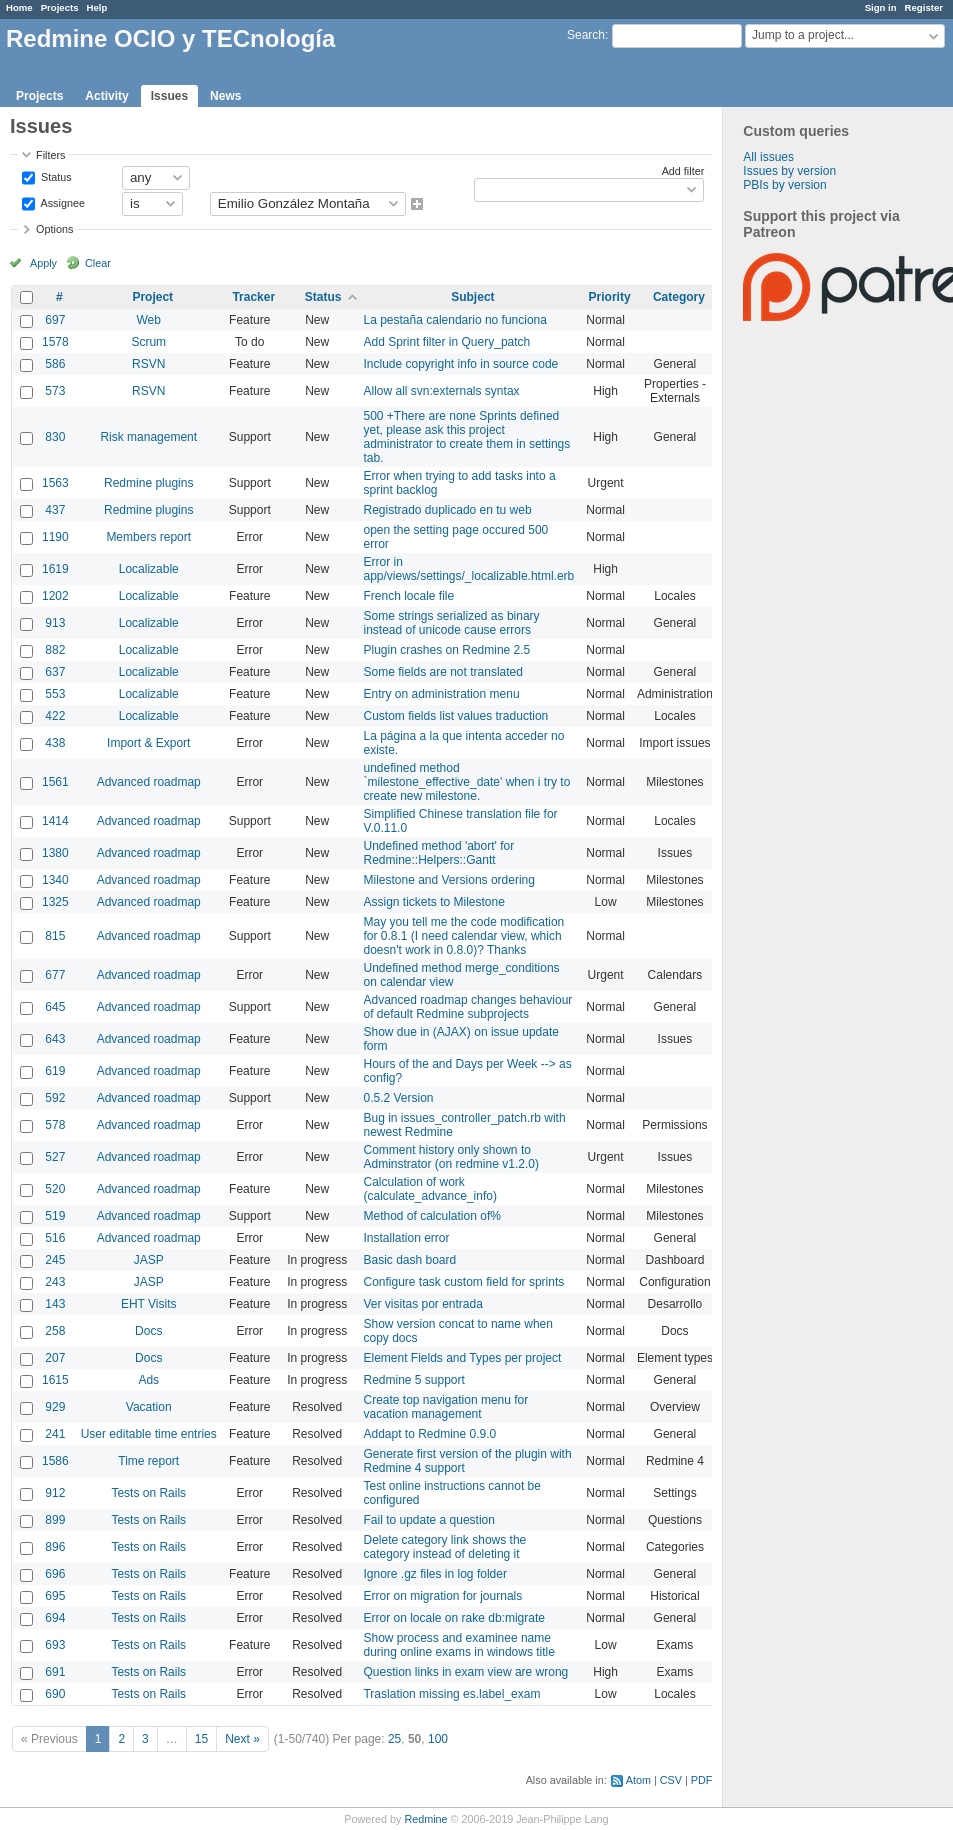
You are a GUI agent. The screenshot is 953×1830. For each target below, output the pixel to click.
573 (55, 391)
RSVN (148, 364)
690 (55, 1694)
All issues (768, 157)
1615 (55, 1380)
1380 (55, 853)
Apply (43, 263)
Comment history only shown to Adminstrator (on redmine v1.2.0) (450, 1157)
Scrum (148, 342)
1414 (55, 821)
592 (55, 1098)
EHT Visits (149, 1304)
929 (55, 1407)
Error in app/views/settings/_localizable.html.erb (468, 569)
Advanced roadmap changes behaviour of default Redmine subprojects (467, 1007)
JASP (149, 1260)
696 (55, 1574)
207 (55, 1358)
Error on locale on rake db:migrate (453, 1618)
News (225, 96)
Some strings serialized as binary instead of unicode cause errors (451, 623)
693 (55, 1645)
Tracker (253, 297)
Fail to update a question (428, 1520)
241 (55, 1434)
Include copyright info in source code (460, 364)
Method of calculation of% (431, 1216)
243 (55, 1282)
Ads (148, 1380)
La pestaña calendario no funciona (454, 320)
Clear (98, 263)
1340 (55, 880)
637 (55, 672)
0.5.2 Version (398, 1098)
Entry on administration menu (441, 694)
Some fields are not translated (442, 672)
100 (438, 1739)
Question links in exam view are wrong (465, 1672)
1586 (55, 1461)
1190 (55, 537)
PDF (702, 1780)
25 (394, 1739)
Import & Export (148, 743)
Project (152, 297)
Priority (610, 297)
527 (55, 1157)
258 (55, 1331)
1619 (55, 569)
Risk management (148, 437)
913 (55, 623)
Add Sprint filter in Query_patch (446, 342)
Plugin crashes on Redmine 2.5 (446, 650)
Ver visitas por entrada (422, 1304)
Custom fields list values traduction (455, 716)
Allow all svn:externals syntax (441, 391)
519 (55, 1216)
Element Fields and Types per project (462, 1358)
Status (55, 176)
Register (924, 7)
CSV (671, 1780)
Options (54, 229)
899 (55, 1520)
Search (586, 35)
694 (55, 1618)
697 (55, 320)
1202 (55, 596)
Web (149, 320)
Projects (60, 7)
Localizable (149, 569)
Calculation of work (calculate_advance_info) (429, 1189)
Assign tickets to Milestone (433, 902)
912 (55, 1493)
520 (55, 1189)
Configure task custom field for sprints (463, 1282)
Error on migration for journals (442, 1596)
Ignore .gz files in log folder (434, 1574)
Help (97, 7)
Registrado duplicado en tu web (447, 510)
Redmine (425, 1819)
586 (55, 364)
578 (55, 1125)
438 (55, 743)
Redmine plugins (148, 483)
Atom (638, 1780)
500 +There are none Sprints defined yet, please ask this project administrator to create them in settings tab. (466, 437)
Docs (148, 1331)
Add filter (683, 171)
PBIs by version (784, 185)
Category (679, 297)
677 (55, 975)
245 (55, 1260)
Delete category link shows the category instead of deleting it (444, 1547)
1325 (55, 902)
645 (55, 1007)
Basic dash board (409, 1260)
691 (55, 1672)
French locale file (408, 596)
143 (55, 1304)
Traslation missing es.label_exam (451, 1694)
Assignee (61, 202)
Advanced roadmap (149, 782)
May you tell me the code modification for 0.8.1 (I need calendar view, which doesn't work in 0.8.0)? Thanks (463, 936)
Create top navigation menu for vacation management (445, 1407)
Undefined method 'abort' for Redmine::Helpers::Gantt (438, 853)
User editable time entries (149, 1434)
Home (19, 7)
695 (55, 1596)
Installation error (406, 1238)
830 (55, 437)
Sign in (881, 7)
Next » (242, 1739)
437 (55, 510)
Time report (148, 1461)
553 (55, 694)
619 (55, 1071)
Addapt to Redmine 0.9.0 (429, 1434)
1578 (55, 342)
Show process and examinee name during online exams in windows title (458, 1645)
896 (55, 1547)
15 (201, 1739)
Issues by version (789, 171)
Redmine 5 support (413, 1380)
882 (55, 650)
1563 (55, 483)
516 (55, 1238)
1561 (55, 782)
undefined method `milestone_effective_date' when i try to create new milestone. (466, 782)
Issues (169, 96)
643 (55, 1039)
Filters (50, 155)
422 (55, 716)
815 (55, 936)
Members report (148, 537)
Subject (472, 297)
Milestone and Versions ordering (448, 880)
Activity (106, 96)
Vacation (149, 1407)
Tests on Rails (148, 1493)
